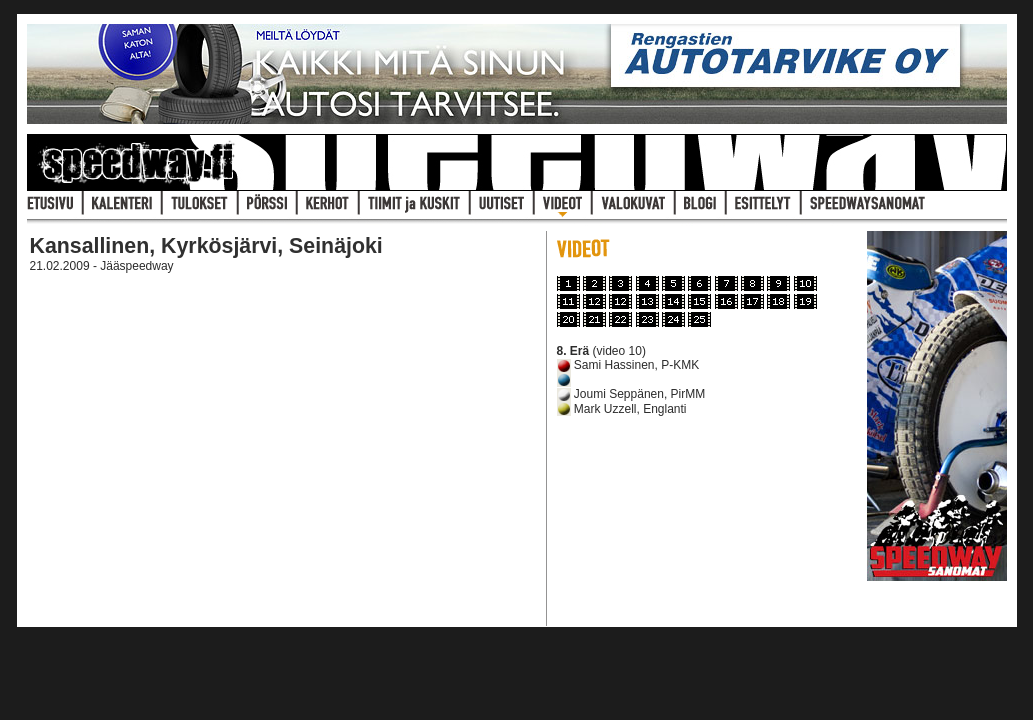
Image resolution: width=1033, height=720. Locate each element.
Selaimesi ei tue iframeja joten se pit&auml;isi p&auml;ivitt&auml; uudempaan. (281, 451)
